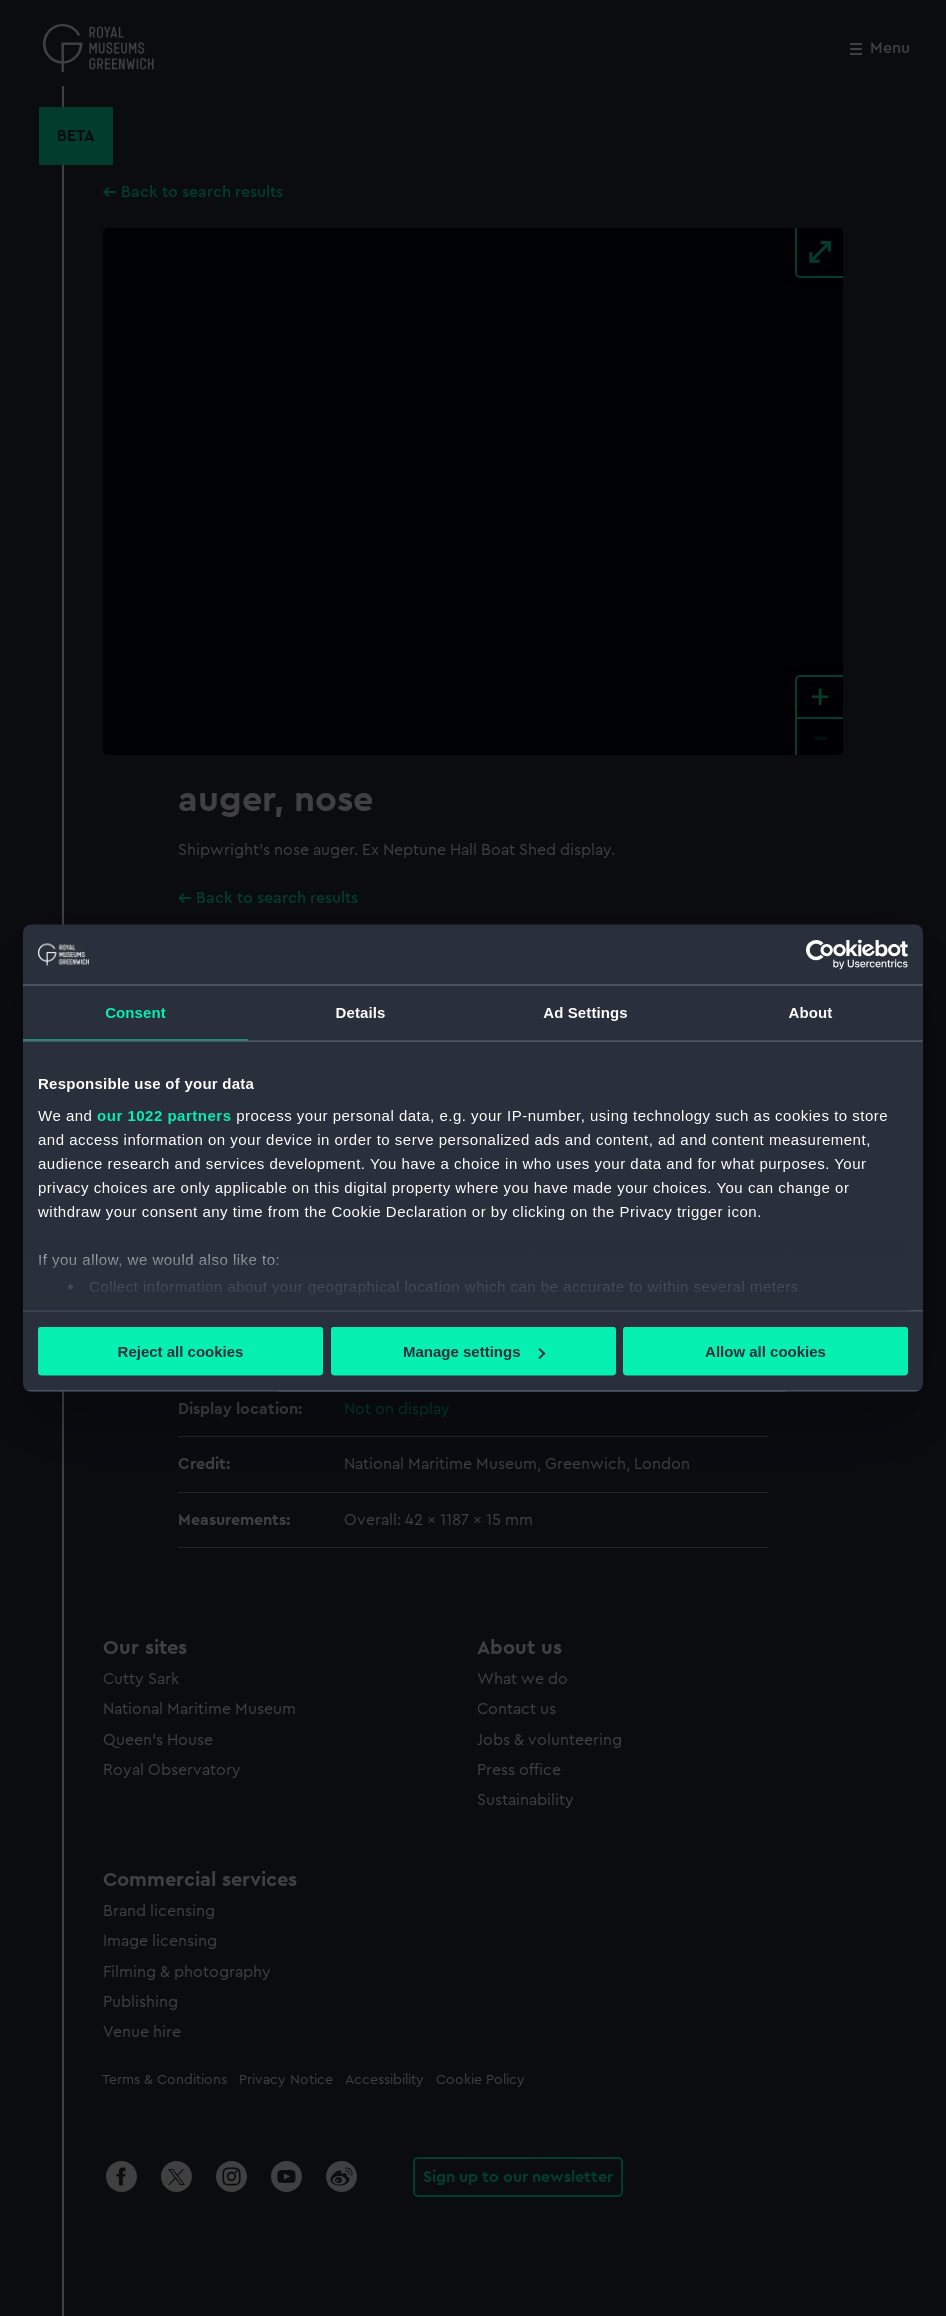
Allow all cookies (765, 1351)
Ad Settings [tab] (585, 1012)
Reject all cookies (181, 1351)
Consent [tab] (135, 1012)
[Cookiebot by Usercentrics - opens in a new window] (820, 955)
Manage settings (474, 1351)
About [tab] (811, 1012)
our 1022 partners (164, 1114)
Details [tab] (361, 1012)
